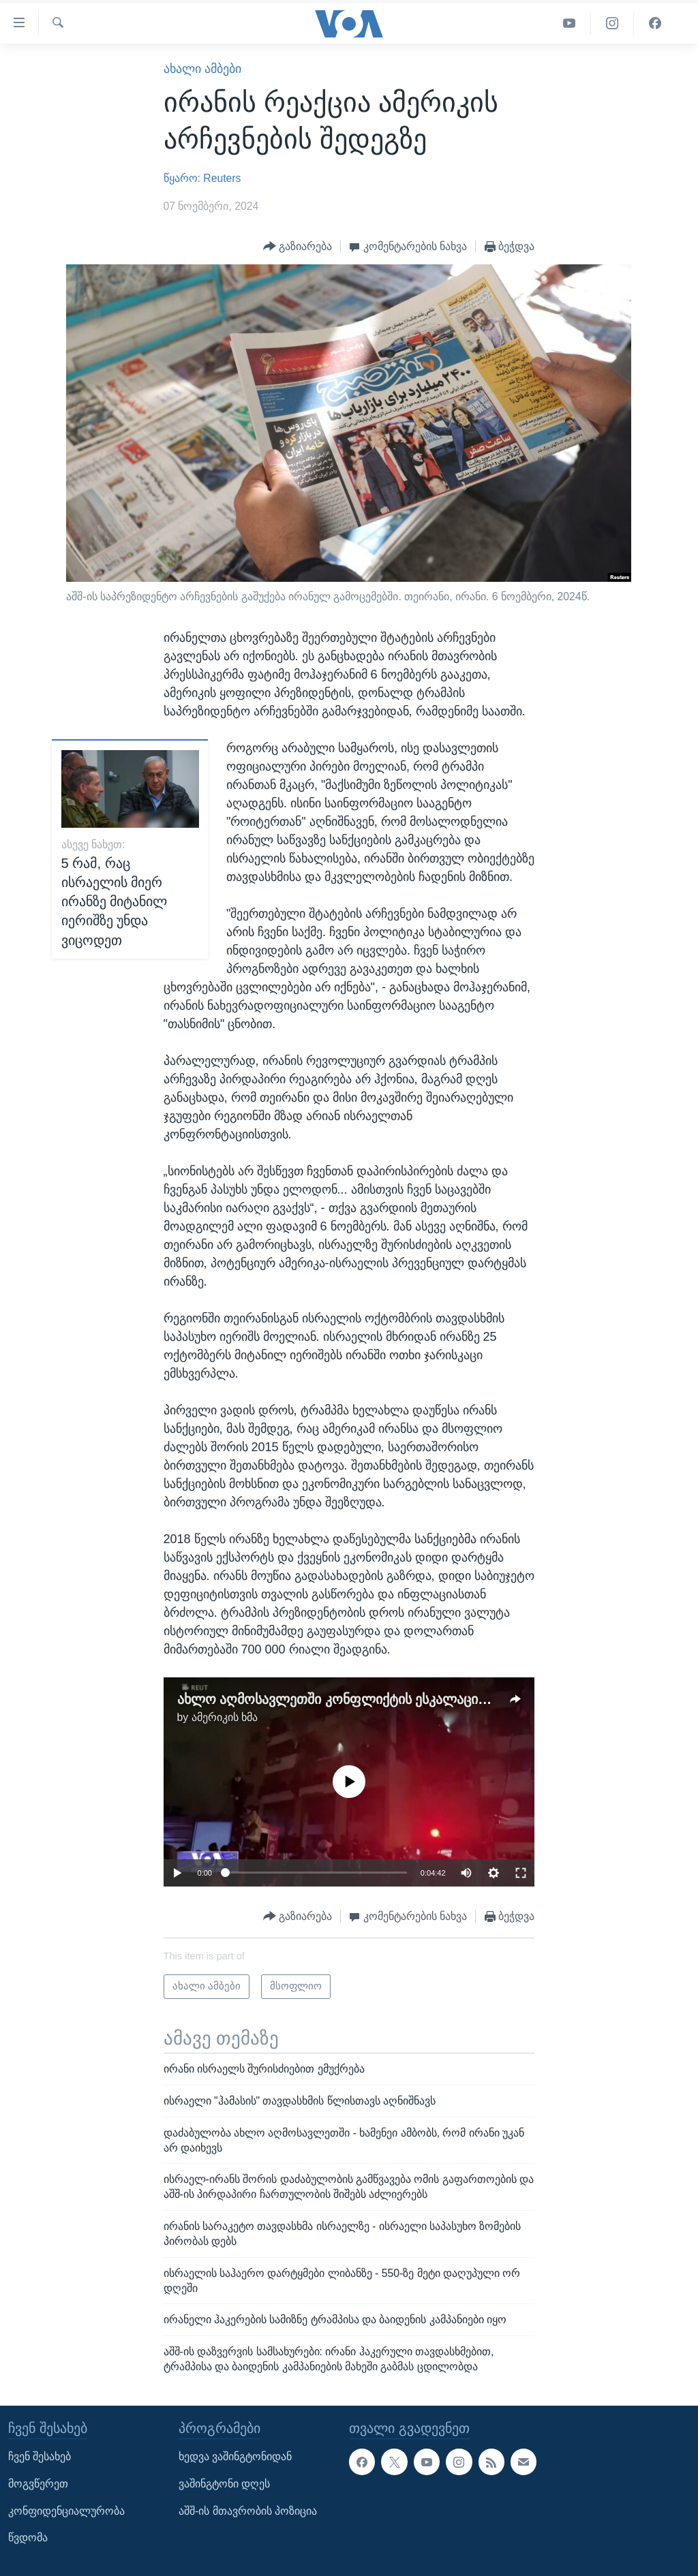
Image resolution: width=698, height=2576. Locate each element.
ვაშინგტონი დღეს (224, 2483)
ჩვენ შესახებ (39, 2456)
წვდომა (28, 2537)
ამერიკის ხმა (225, 1717)
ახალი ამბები (202, 69)
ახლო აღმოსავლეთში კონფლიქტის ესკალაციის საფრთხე (366, 1699)
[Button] (298, 247)
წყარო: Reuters (202, 178)
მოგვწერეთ (38, 2483)
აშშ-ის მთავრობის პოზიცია (248, 2511)
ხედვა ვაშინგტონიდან (235, 2456)
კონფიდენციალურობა (66, 2511)
